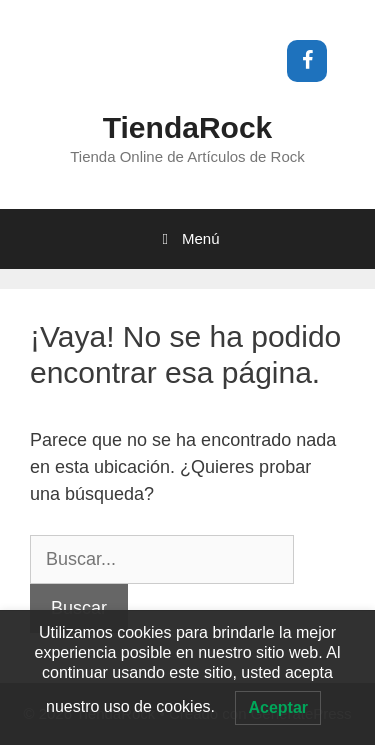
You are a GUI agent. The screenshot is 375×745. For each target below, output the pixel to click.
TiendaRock (188, 127)
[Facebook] (307, 61)
